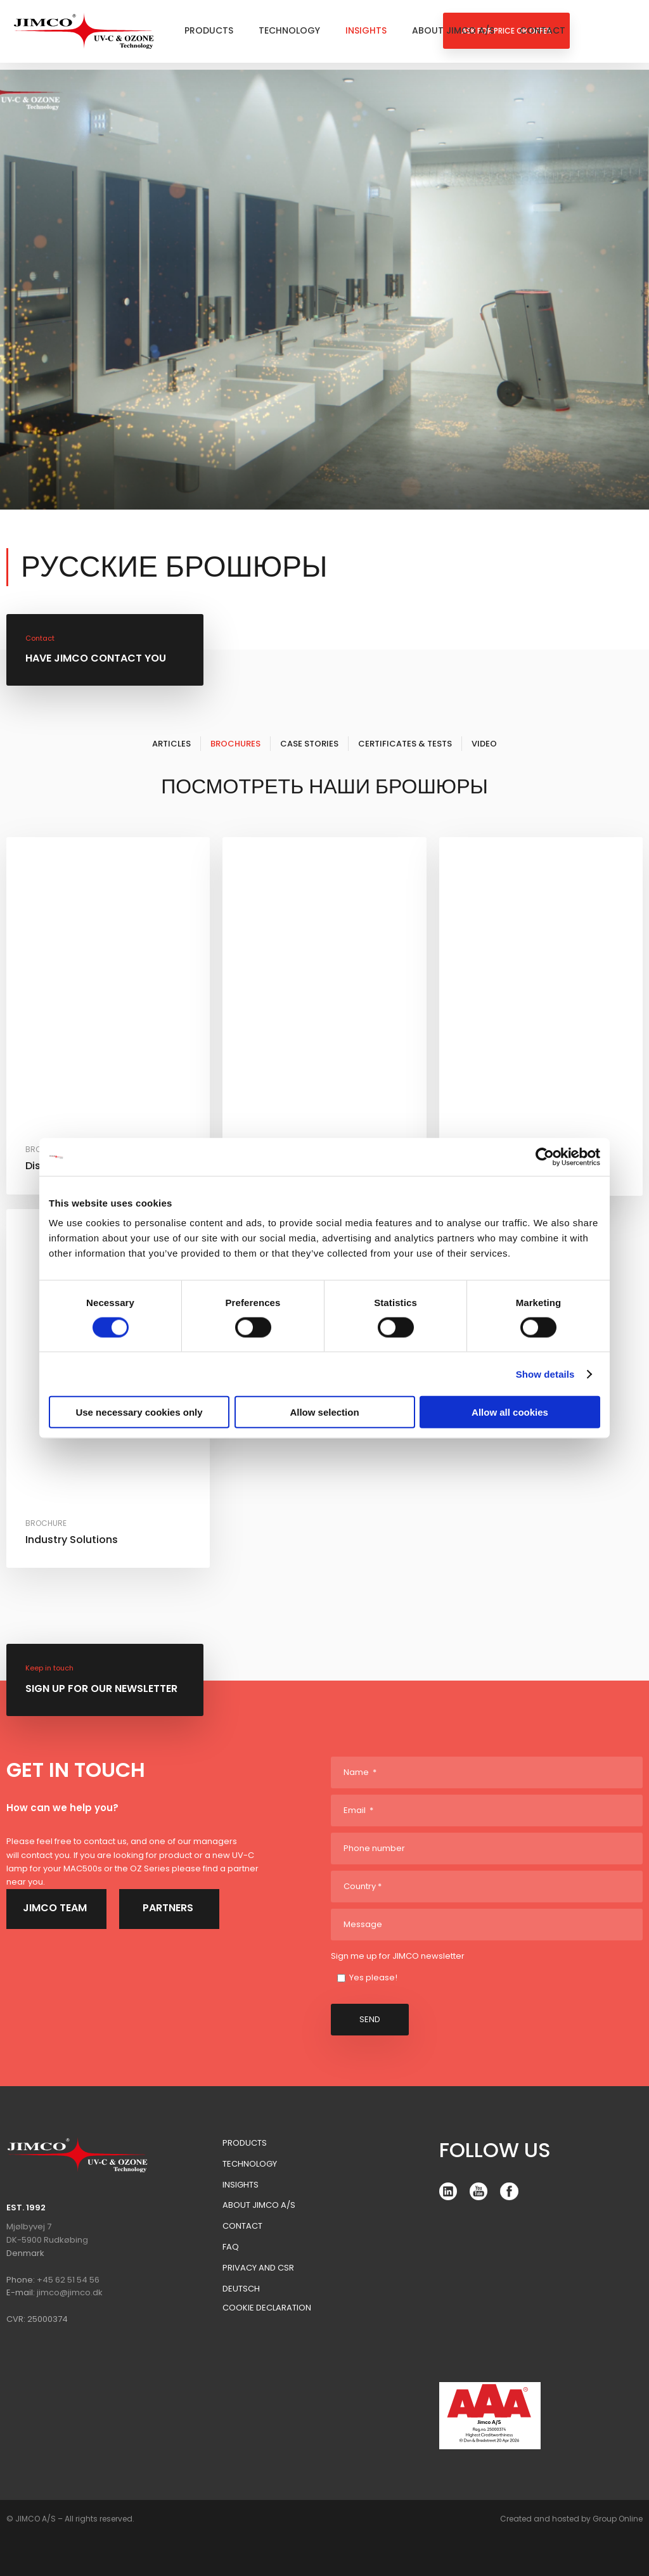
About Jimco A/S (453, 30)
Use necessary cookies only (138, 1412)
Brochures (235, 744)
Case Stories (309, 744)
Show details (545, 1373)
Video (484, 744)
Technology (289, 30)
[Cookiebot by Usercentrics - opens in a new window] (544, 1156)
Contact (542, 30)
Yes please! (373, 1977)
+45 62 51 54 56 (68, 2280)
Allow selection (324, 1412)
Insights (366, 30)
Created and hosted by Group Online (571, 2518)
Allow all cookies (510, 1412)
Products (208, 30)
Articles (171, 744)
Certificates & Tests (405, 744)
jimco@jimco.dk (70, 2292)
